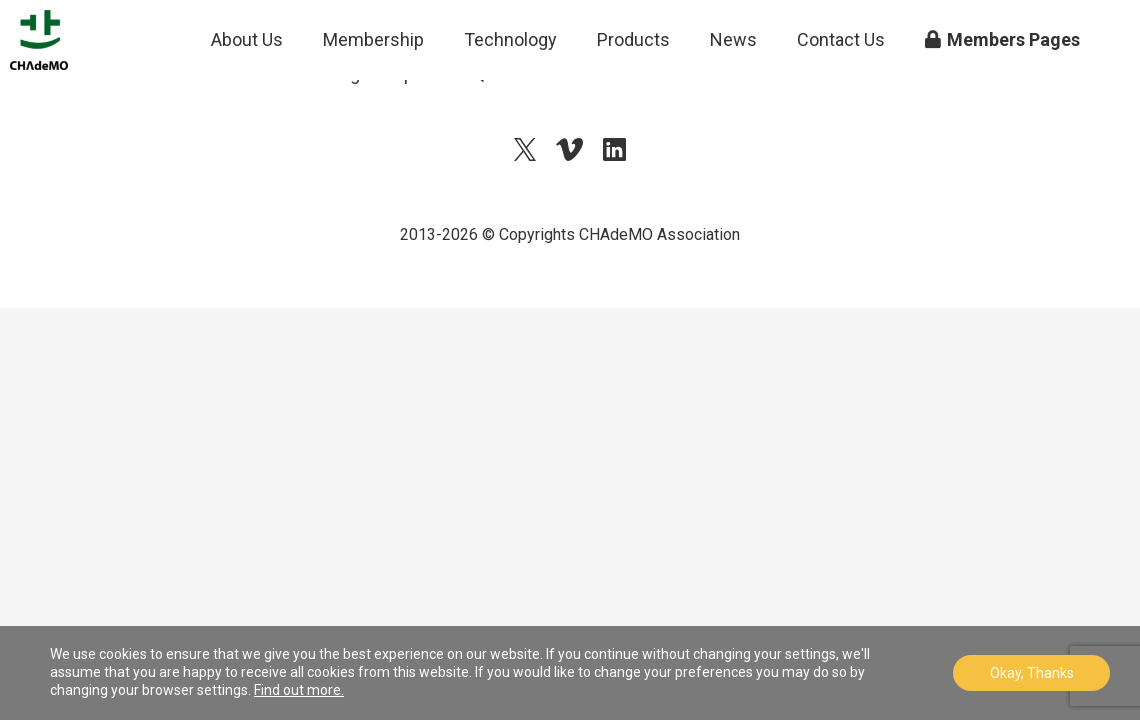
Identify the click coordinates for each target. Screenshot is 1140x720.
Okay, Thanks (1032, 673)
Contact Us (841, 89)
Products (633, 89)
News (733, 89)
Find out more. (299, 690)
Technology (510, 89)
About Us (247, 89)
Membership (373, 89)
